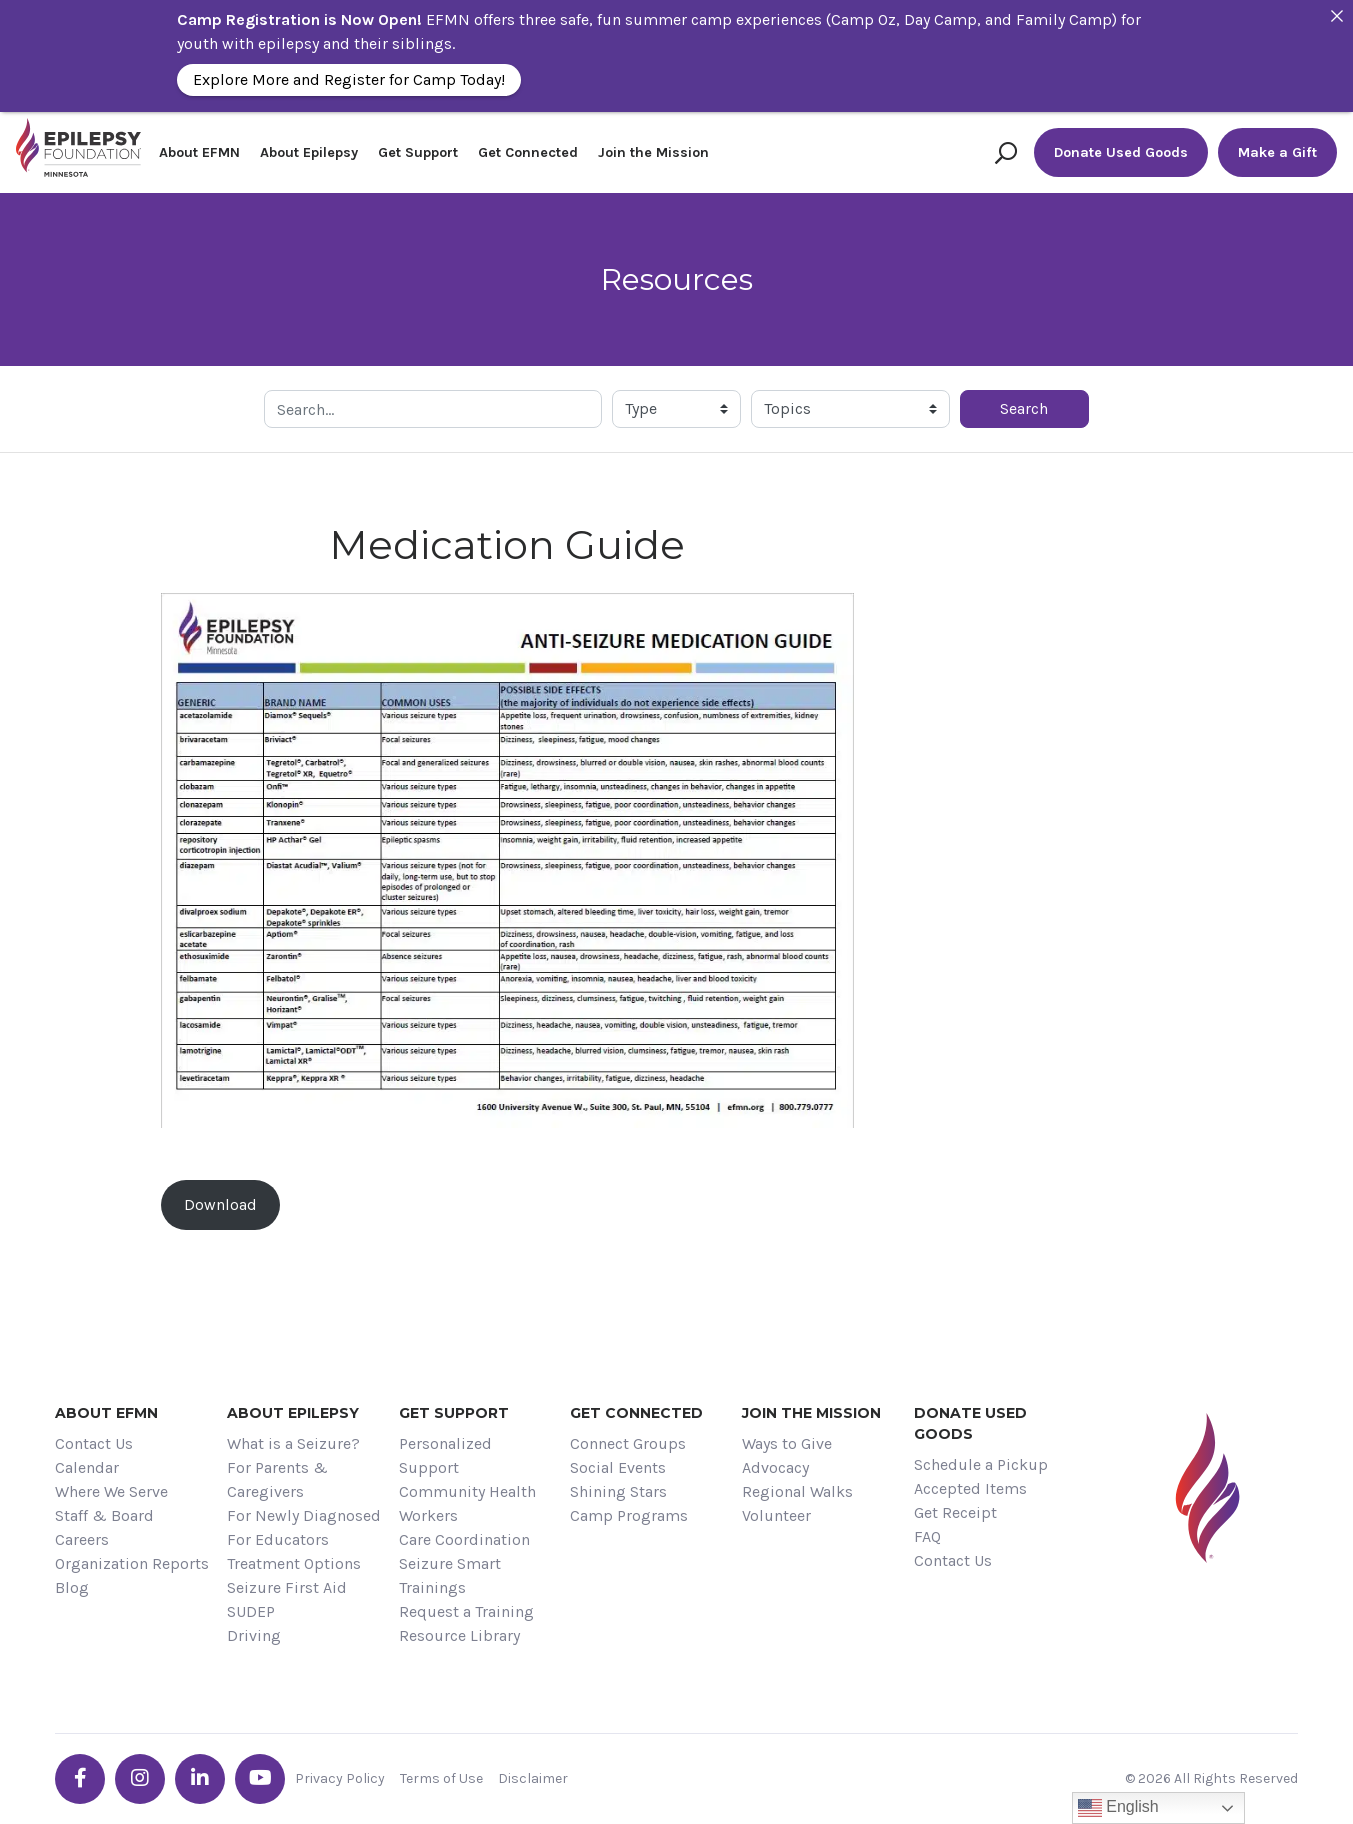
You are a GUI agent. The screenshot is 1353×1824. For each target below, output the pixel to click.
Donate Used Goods (1121, 152)
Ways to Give (787, 1443)
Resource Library (459, 1635)
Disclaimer (533, 1778)
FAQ (927, 1536)
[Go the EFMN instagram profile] (140, 1779)
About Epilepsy (309, 152)
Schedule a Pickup (981, 1464)
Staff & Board (104, 1515)
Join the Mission (653, 152)
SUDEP (251, 1611)
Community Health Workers (467, 1503)
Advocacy (775, 1467)
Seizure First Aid (287, 1587)
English (1118, 1808)
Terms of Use (441, 1778)
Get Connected (528, 152)
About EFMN (199, 152)
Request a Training (466, 1611)
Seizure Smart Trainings (450, 1575)
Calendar (87, 1467)
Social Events (618, 1467)
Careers (82, 1539)
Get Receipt (955, 1512)
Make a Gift (1277, 152)
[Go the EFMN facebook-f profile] (80, 1779)
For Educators (278, 1539)
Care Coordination (464, 1539)
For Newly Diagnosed (304, 1515)
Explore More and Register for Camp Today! (349, 79)
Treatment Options (294, 1563)
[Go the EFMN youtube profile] (260, 1779)
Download (220, 1204)
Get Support (418, 152)
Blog (72, 1587)
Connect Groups (628, 1443)
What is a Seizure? (293, 1443)
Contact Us (94, 1443)
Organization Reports (132, 1563)
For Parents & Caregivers (277, 1479)
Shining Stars (618, 1491)
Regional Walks (797, 1491)
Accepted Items (970, 1488)
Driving (254, 1635)
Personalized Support (445, 1455)
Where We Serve (111, 1491)
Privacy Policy (340, 1778)
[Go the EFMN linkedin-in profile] (200, 1779)
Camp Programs (629, 1515)
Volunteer (776, 1515)
